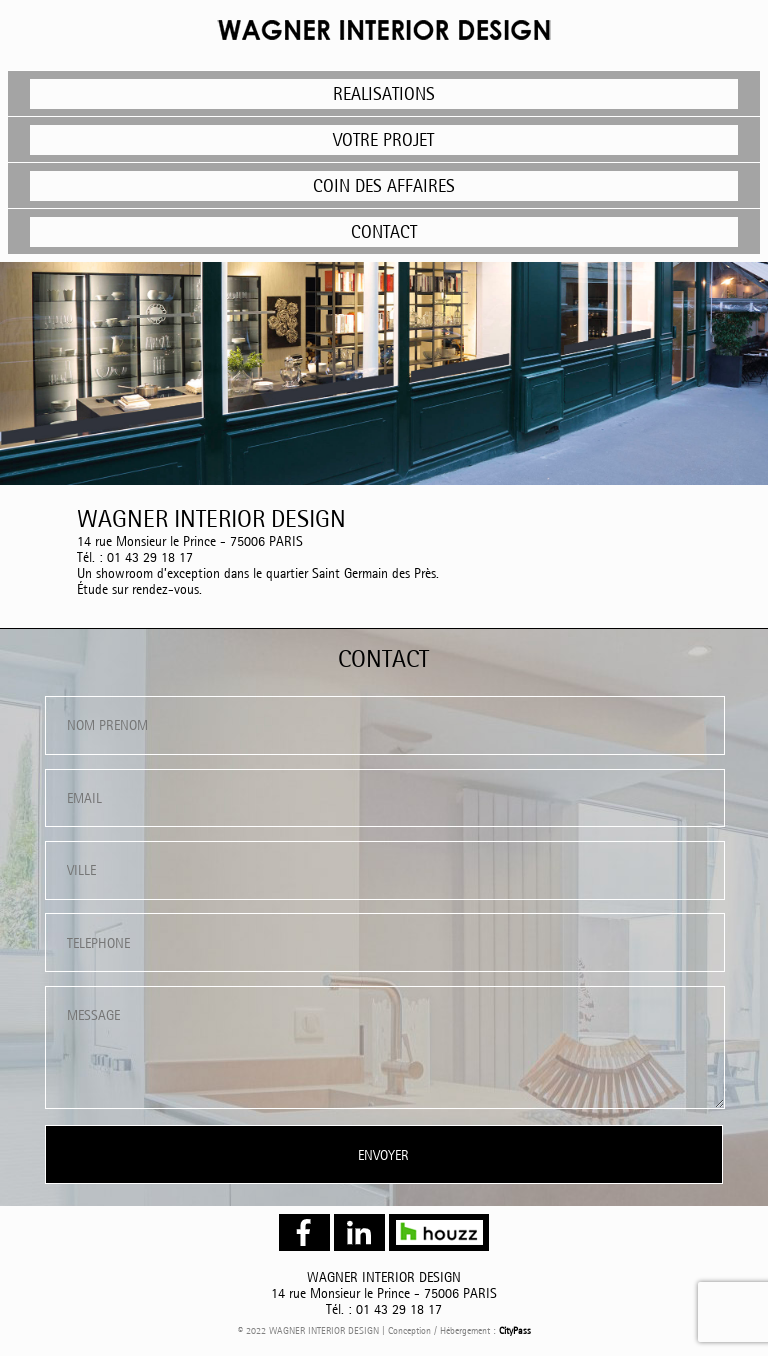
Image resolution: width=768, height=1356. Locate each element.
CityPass (515, 1330)
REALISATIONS (384, 93)
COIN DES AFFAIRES (384, 185)
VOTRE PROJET (383, 139)
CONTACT (384, 231)
